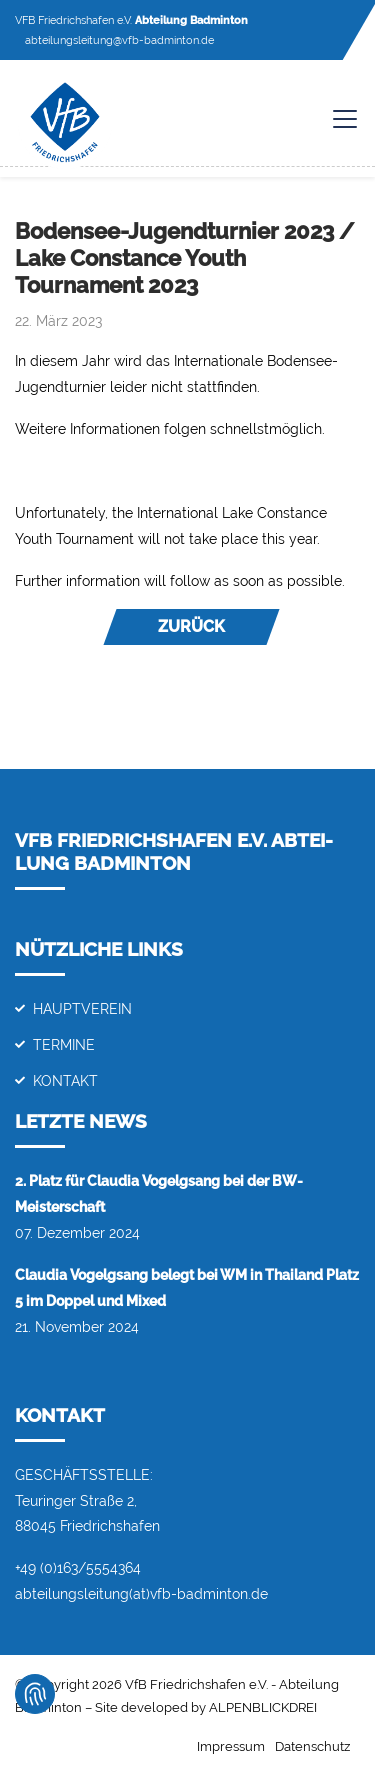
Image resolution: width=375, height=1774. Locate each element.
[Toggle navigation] (335, 119)
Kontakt (65, 1080)
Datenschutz (312, 1746)
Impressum (231, 1746)
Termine (64, 1044)
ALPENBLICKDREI (263, 1707)
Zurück (191, 626)
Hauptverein (82, 1008)
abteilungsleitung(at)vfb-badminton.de (141, 1593)
